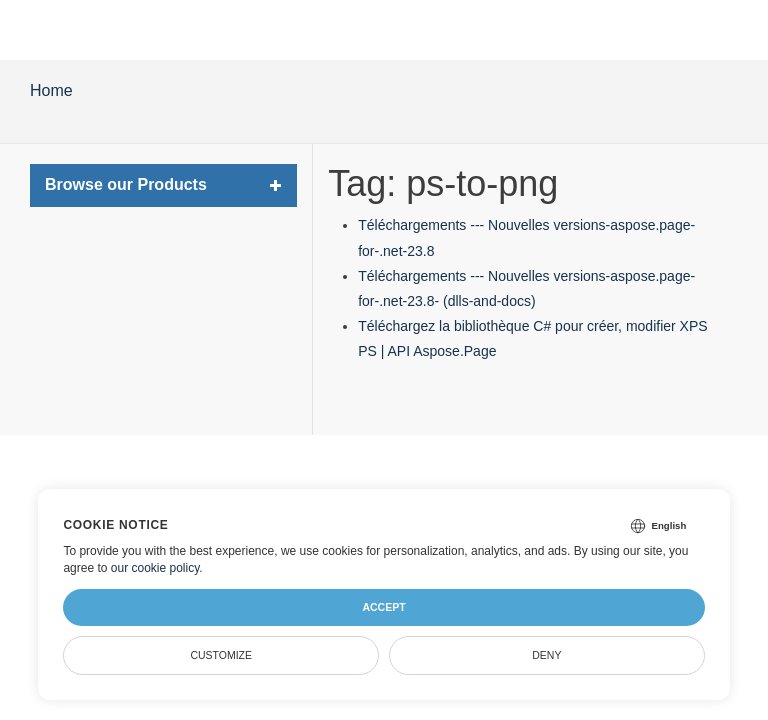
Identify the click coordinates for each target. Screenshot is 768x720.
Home (51, 90)
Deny (546, 655)
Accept (383, 607)
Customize (221, 655)
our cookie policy (155, 568)
